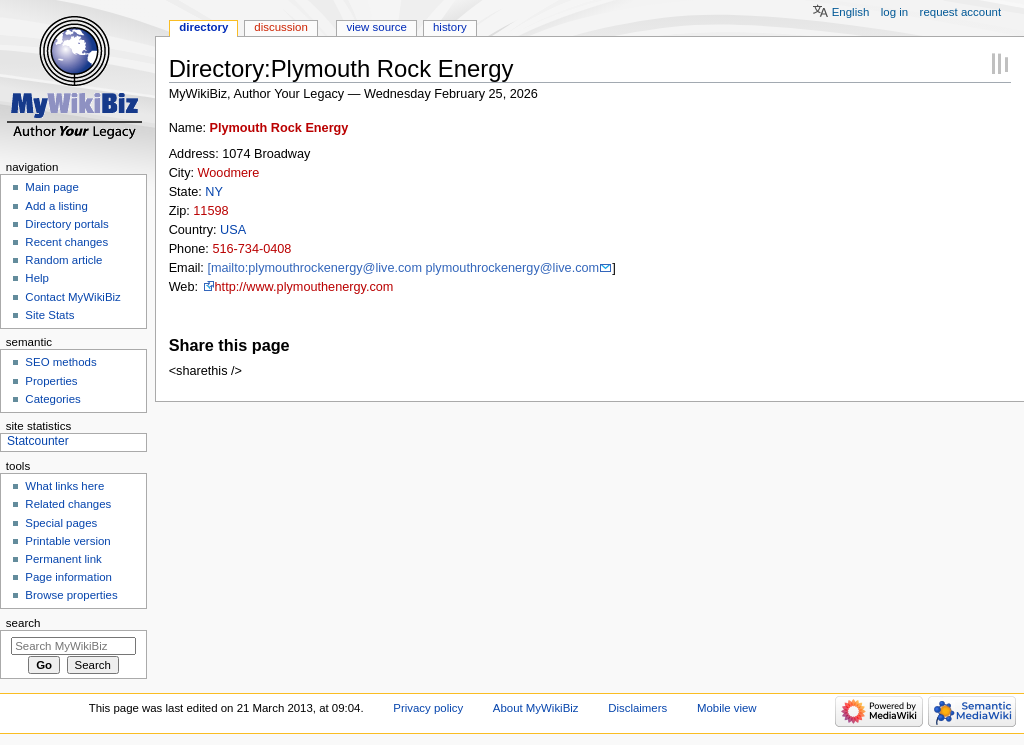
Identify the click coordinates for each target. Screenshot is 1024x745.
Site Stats (49, 315)
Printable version (67, 541)
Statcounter (38, 441)
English (851, 12)
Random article (63, 260)
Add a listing (56, 206)
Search (23, 623)
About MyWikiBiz (536, 708)
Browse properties (71, 595)
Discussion (280, 27)
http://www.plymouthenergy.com (304, 287)
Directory (203, 27)
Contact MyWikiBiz (72, 297)
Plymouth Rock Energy (279, 128)
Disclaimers (637, 708)
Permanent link (63, 559)
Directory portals (66, 224)
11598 (210, 211)
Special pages (61, 523)
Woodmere (229, 173)
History (450, 27)
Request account (961, 12)
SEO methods (60, 362)
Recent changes (66, 242)
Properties (51, 381)
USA (233, 230)
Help (37, 278)
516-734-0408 (251, 249)
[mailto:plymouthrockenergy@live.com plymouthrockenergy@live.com (403, 268)
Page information (68, 577)
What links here (64, 486)
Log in (894, 12)
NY (214, 192)
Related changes (68, 504)
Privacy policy (428, 708)
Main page (52, 187)
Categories (52, 399)
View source (376, 27)
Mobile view (727, 708)
